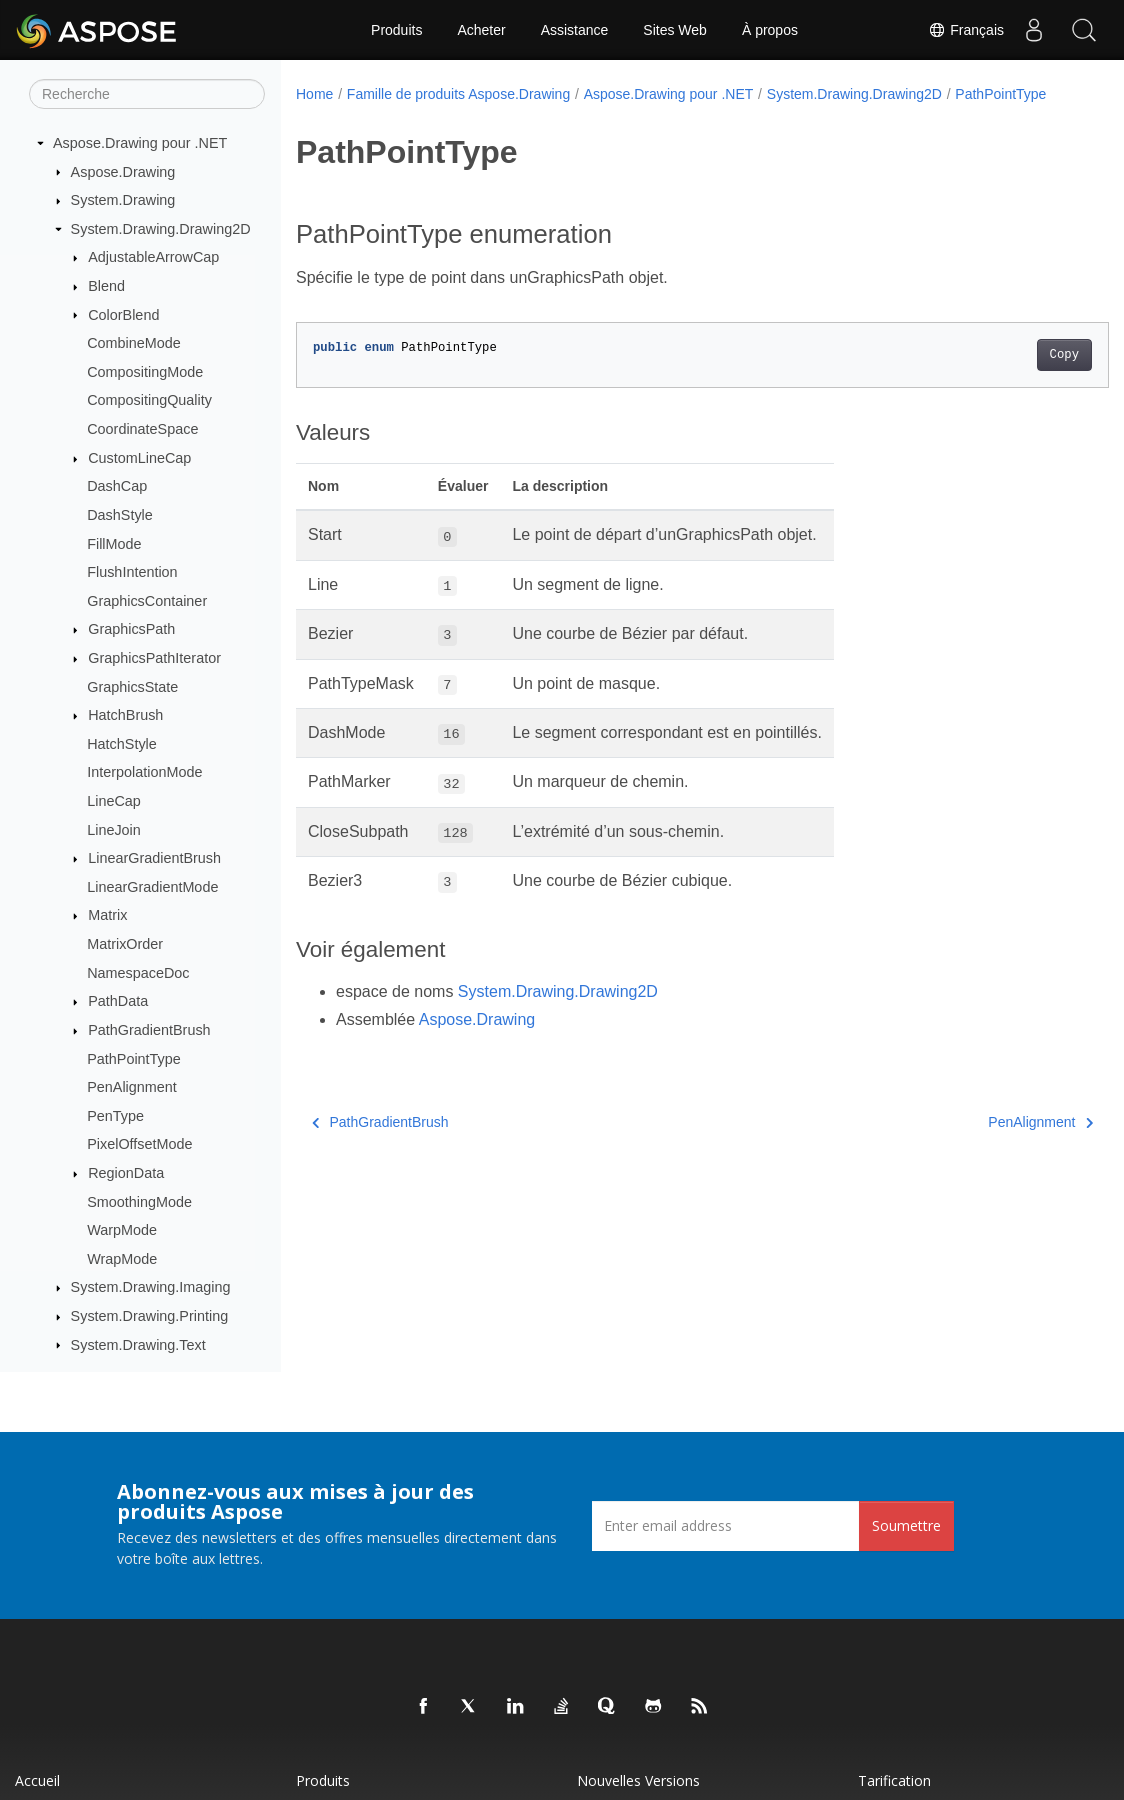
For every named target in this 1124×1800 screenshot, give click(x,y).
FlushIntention (132, 572)
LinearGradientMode (152, 887)
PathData (118, 1001)
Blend (106, 286)
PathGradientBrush (149, 1030)
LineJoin (114, 830)
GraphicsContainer (147, 601)
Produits (396, 30)
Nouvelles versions (638, 1780)
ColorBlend (123, 315)
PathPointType (134, 1059)
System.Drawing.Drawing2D (161, 229)
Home (314, 94)
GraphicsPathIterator (154, 658)
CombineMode (134, 343)
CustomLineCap (139, 458)
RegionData (126, 1173)
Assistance (575, 30)
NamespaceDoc (138, 973)
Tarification (894, 1780)
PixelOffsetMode (139, 1144)
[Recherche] (147, 94)
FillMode (114, 544)
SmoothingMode (139, 1202)
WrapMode (122, 1259)
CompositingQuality (149, 400)
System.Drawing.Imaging (151, 1287)
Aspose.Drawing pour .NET (140, 143)
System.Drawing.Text (138, 1345)
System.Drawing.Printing (150, 1316)
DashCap (117, 486)
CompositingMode (145, 372)
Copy (1007, 376)
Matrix (107, 915)
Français (966, 30)
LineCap (114, 801)
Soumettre (906, 1525)
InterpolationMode (144, 772)
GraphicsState (132, 687)
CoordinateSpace (142, 429)
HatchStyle (122, 744)
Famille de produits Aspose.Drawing (458, 94)
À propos (770, 30)
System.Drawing (123, 200)
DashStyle (120, 515)
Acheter (481, 30)
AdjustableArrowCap (153, 257)
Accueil (37, 1780)
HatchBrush (125, 715)
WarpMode (122, 1230)
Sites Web (675, 30)
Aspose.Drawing (123, 172)
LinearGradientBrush (154, 858)
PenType (115, 1116)
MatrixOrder (125, 944)
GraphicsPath (131, 629)
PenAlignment (132, 1087)
